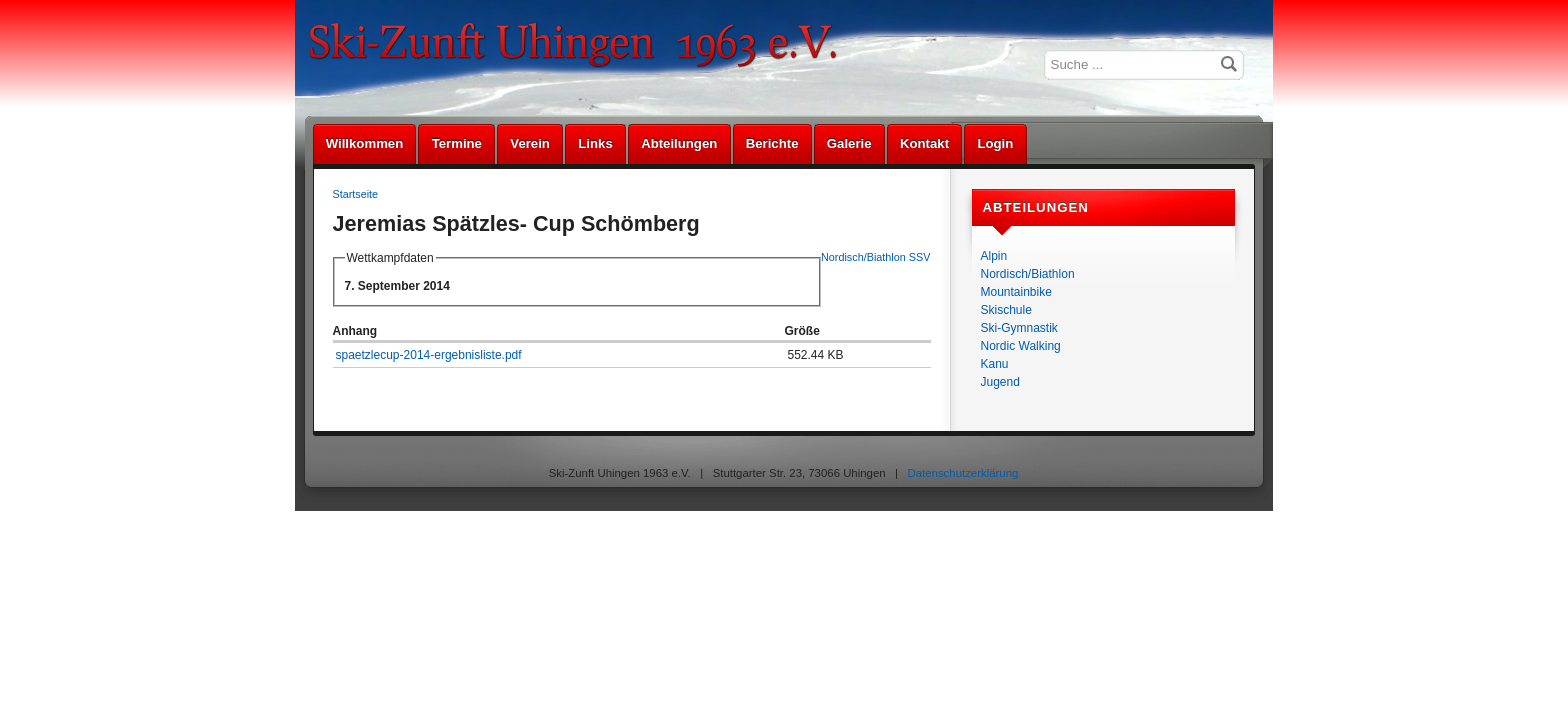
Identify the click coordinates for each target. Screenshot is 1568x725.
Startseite (356, 194)
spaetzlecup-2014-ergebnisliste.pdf (429, 355)
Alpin (994, 256)
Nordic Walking (1021, 346)
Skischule (1006, 310)
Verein (530, 143)
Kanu (995, 364)
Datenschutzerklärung (963, 473)
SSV (920, 257)
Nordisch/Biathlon (1028, 274)
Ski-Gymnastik (1019, 328)
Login (995, 143)
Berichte (772, 143)
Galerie (849, 143)
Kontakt (924, 143)
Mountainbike (1016, 292)
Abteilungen (679, 143)
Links (595, 143)
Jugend (1000, 382)
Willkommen (365, 143)
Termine (457, 143)
